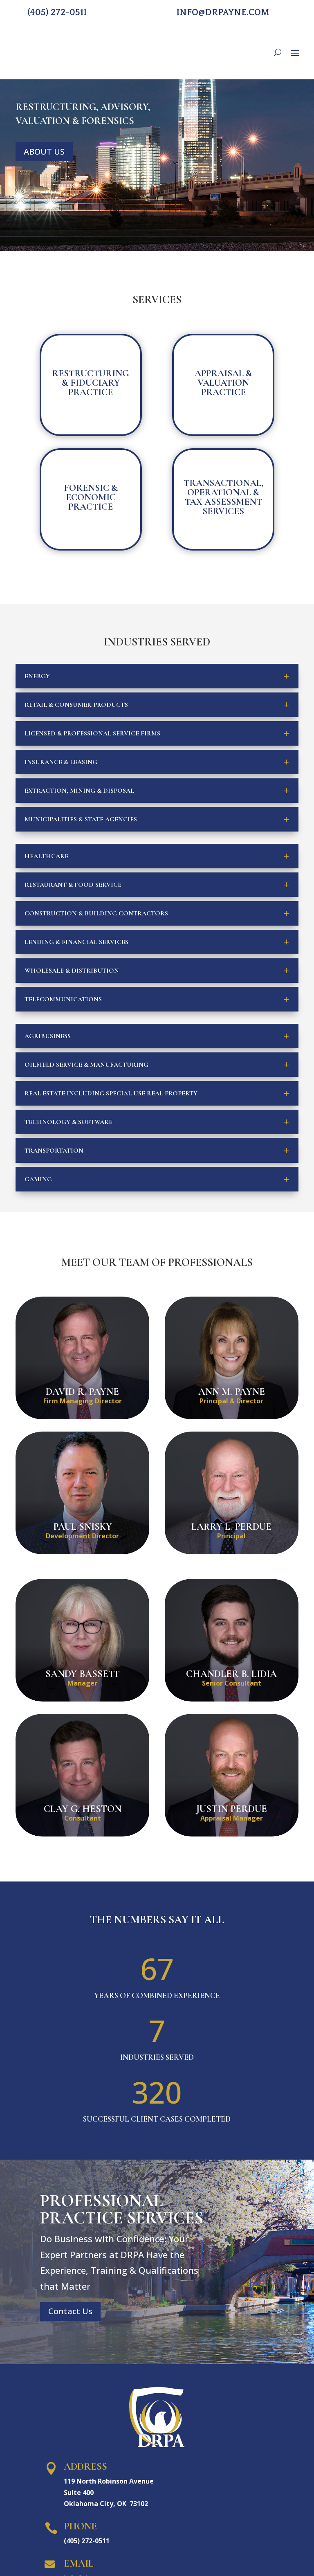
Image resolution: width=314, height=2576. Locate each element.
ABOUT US (44, 151)
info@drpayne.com (222, 12)
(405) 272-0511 (57, 12)
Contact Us (70, 2311)
